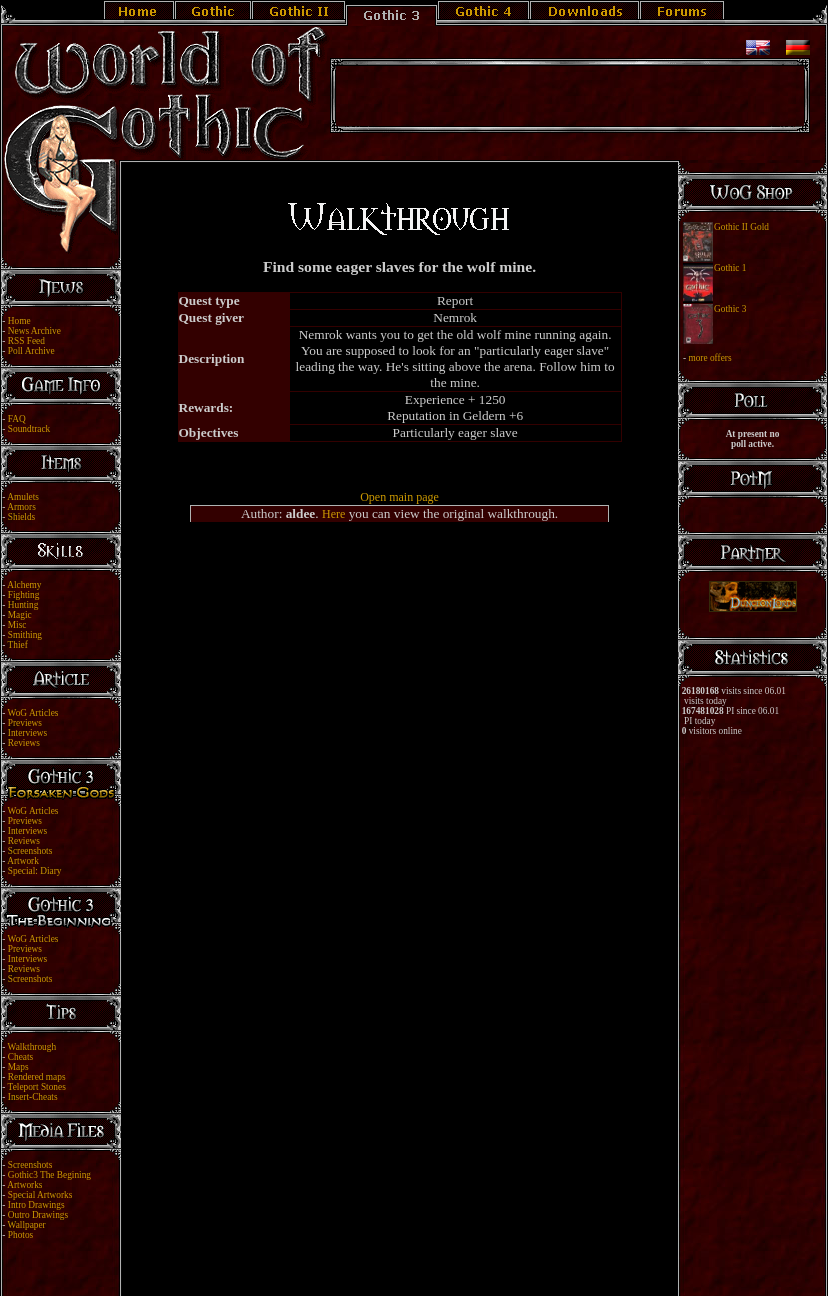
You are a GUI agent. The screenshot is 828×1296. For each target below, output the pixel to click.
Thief (18, 645)
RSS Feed (26, 341)
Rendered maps (37, 1077)
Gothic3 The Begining (49, 1175)
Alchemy (24, 585)
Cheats (20, 1057)
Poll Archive (31, 351)
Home (19, 321)
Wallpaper (27, 1225)
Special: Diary (35, 871)
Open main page (399, 497)
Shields (21, 517)
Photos (20, 1235)
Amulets (23, 497)
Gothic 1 (730, 268)
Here (333, 514)
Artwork (23, 861)
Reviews (24, 743)
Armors (21, 507)
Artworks (24, 1185)
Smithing (25, 635)
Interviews (27, 733)
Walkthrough (32, 1047)
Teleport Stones (37, 1087)
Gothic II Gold (741, 227)
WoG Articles (33, 713)
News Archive (34, 331)
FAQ (17, 419)
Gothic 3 (730, 309)
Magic (20, 615)
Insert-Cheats (33, 1097)
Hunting (23, 605)
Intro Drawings (36, 1205)
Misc (17, 625)
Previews (25, 723)
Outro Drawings (38, 1215)
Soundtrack (29, 429)
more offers (709, 358)
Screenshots (30, 851)
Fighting (24, 595)
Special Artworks (40, 1195)
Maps (18, 1067)
